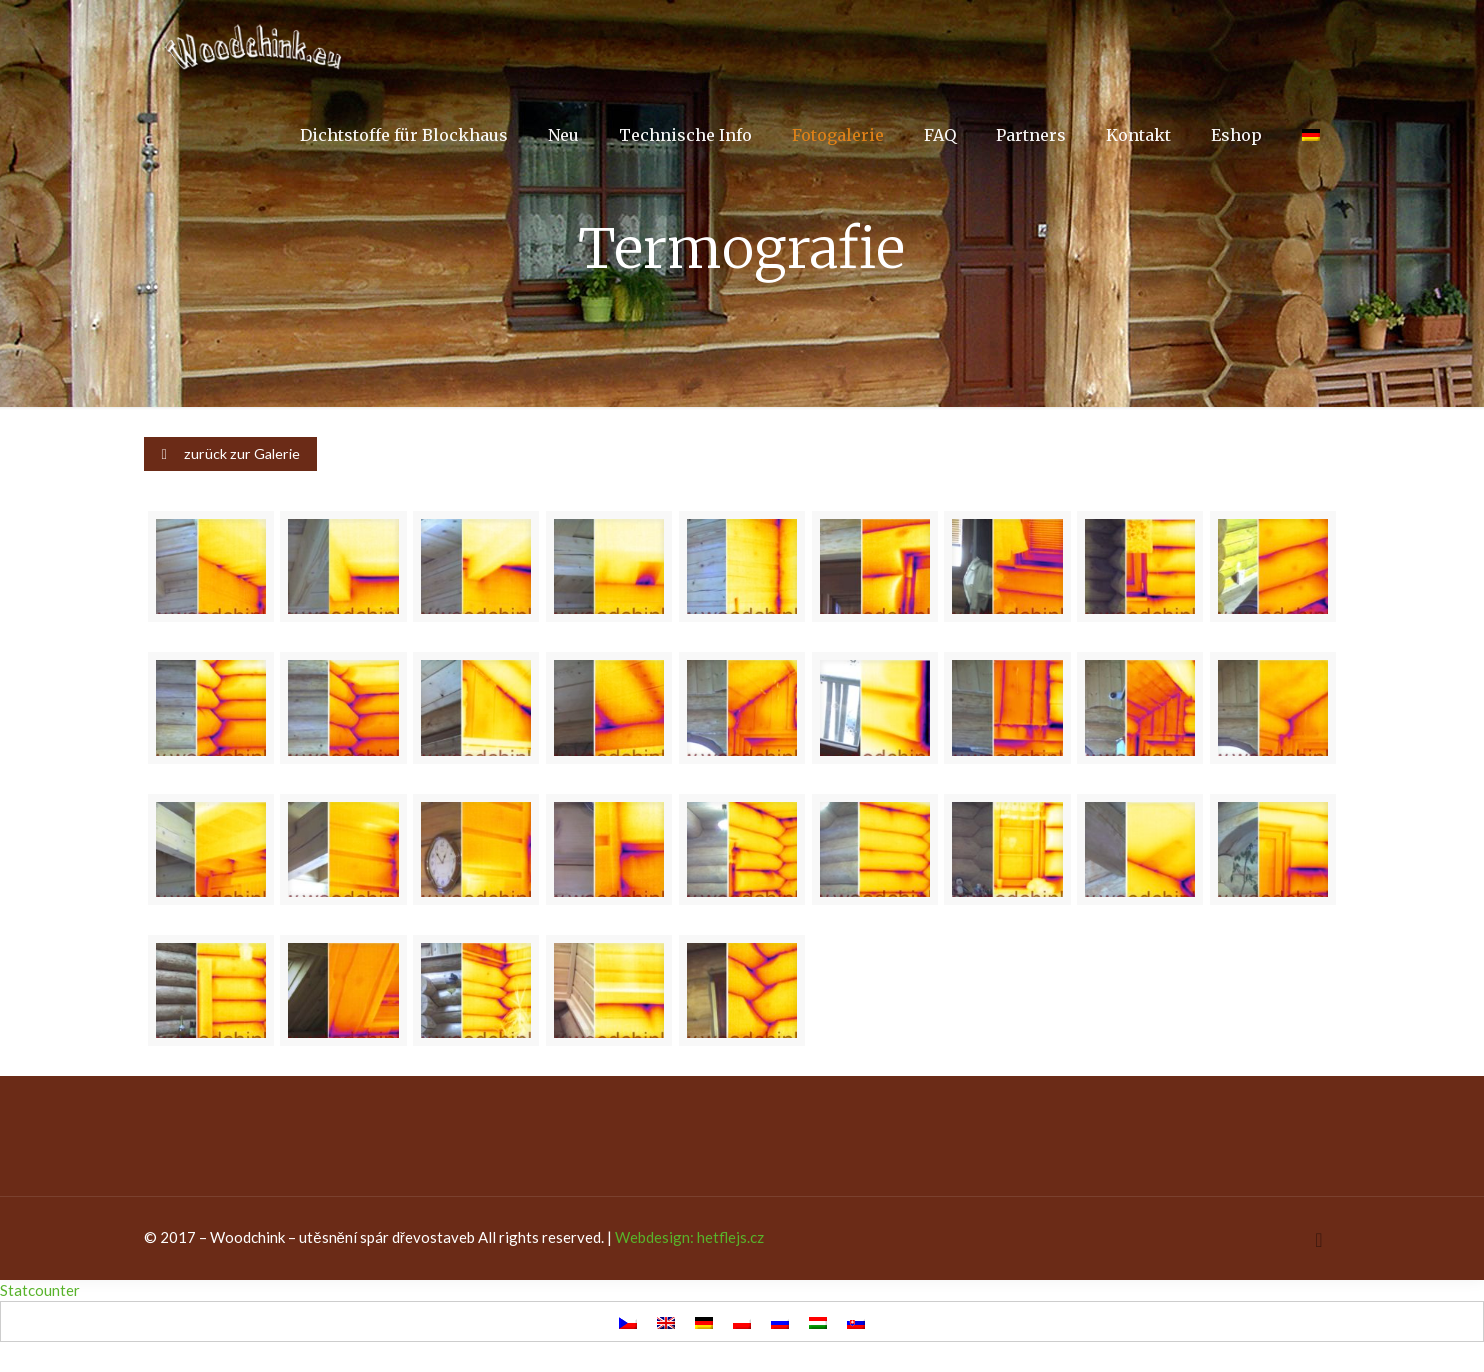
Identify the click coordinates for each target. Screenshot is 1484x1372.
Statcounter (40, 1290)
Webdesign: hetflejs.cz (689, 1237)
